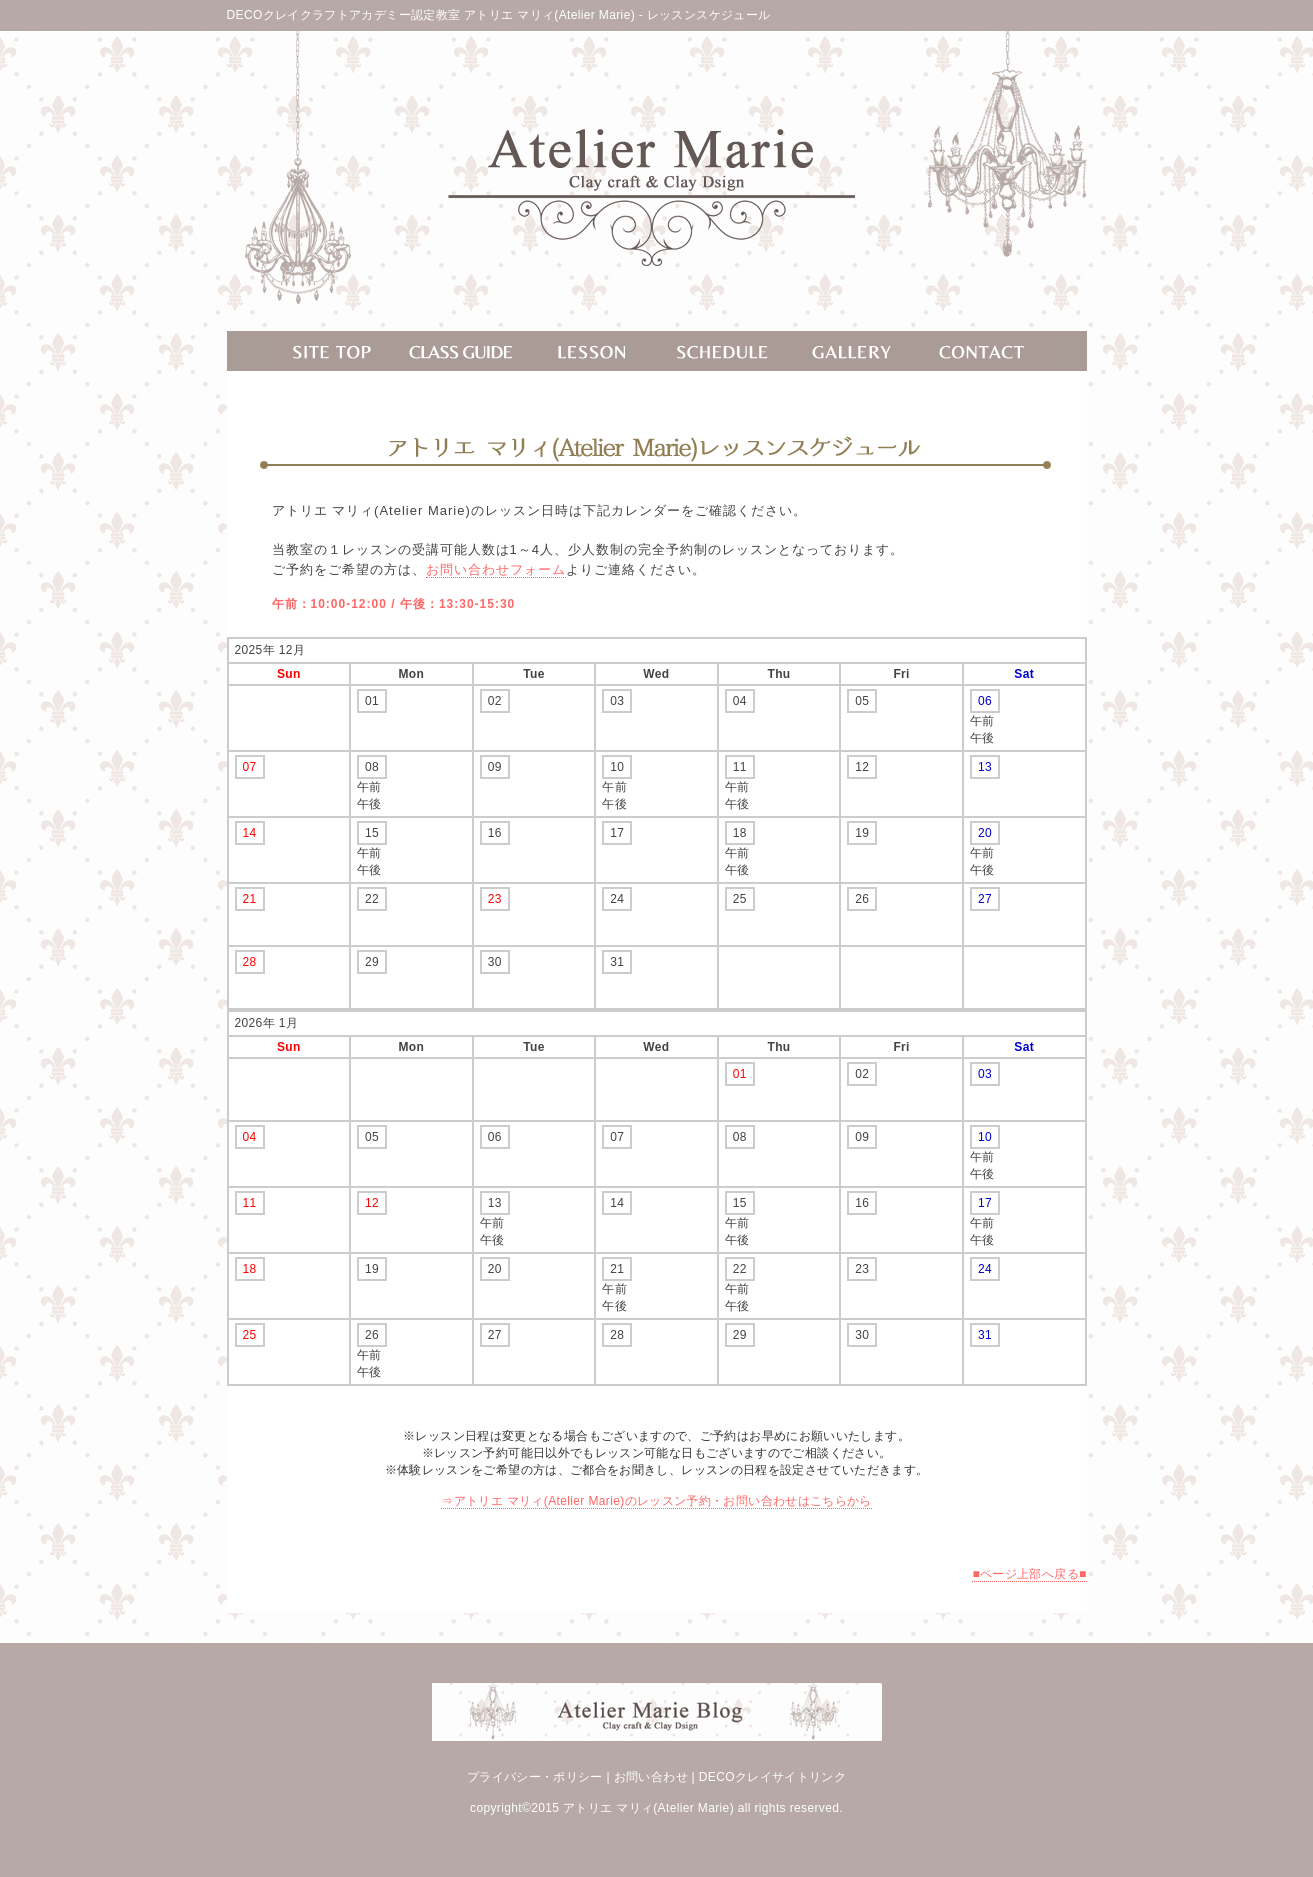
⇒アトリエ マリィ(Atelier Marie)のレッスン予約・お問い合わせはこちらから (656, 1501)
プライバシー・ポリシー (535, 1777)
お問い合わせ (651, 1777)
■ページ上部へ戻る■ (1029, 1574)
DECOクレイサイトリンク (772, 1777)
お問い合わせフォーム (496, 569)
